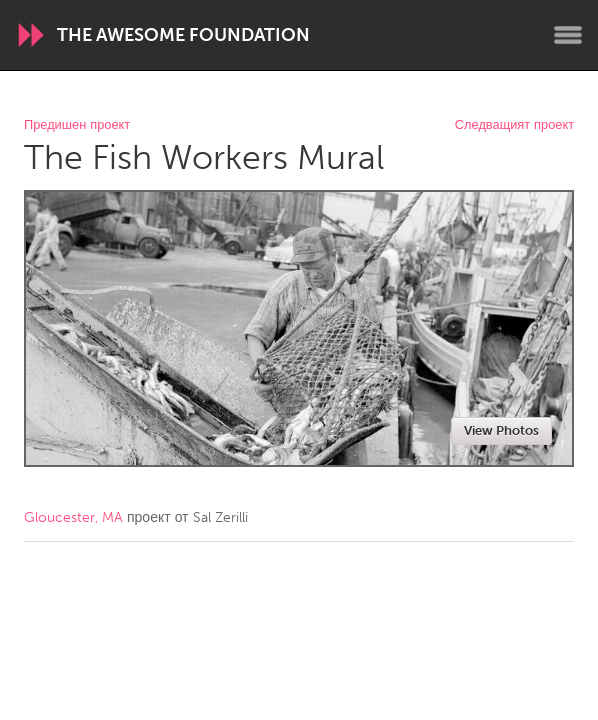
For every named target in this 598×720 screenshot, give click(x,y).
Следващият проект (514, 125)
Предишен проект (77, 125)
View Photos (501, 430)
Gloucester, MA (73, 517)
